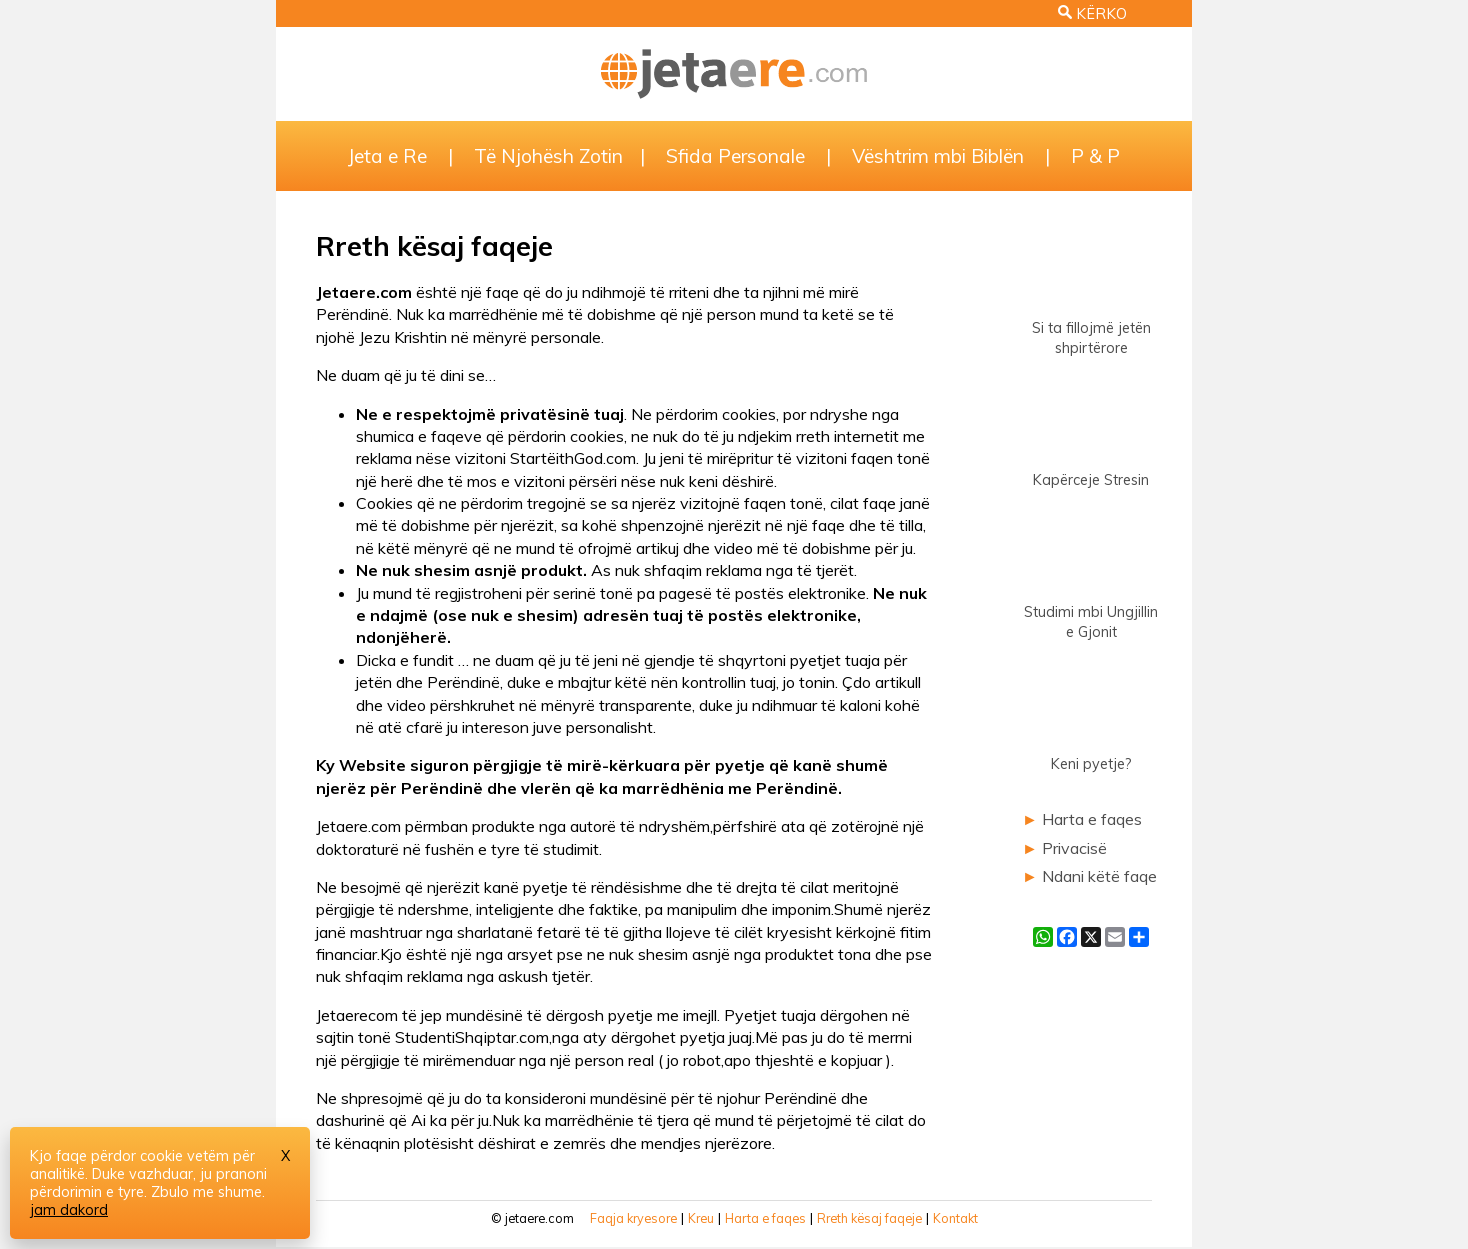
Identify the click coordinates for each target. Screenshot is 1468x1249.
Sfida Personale (735, 156)
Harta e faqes (1092, 819)
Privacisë (1074, 848)
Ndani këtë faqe (1099, 876)
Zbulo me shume (206, 1192)
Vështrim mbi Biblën (938, 156)
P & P (1095, 156)
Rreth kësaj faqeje (869, 1218)
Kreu (701, 1218)
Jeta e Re (387, 156)
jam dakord (69, 1210)
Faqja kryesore (633, 1218)
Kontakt (955, 1218)
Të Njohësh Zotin (548, 156)
